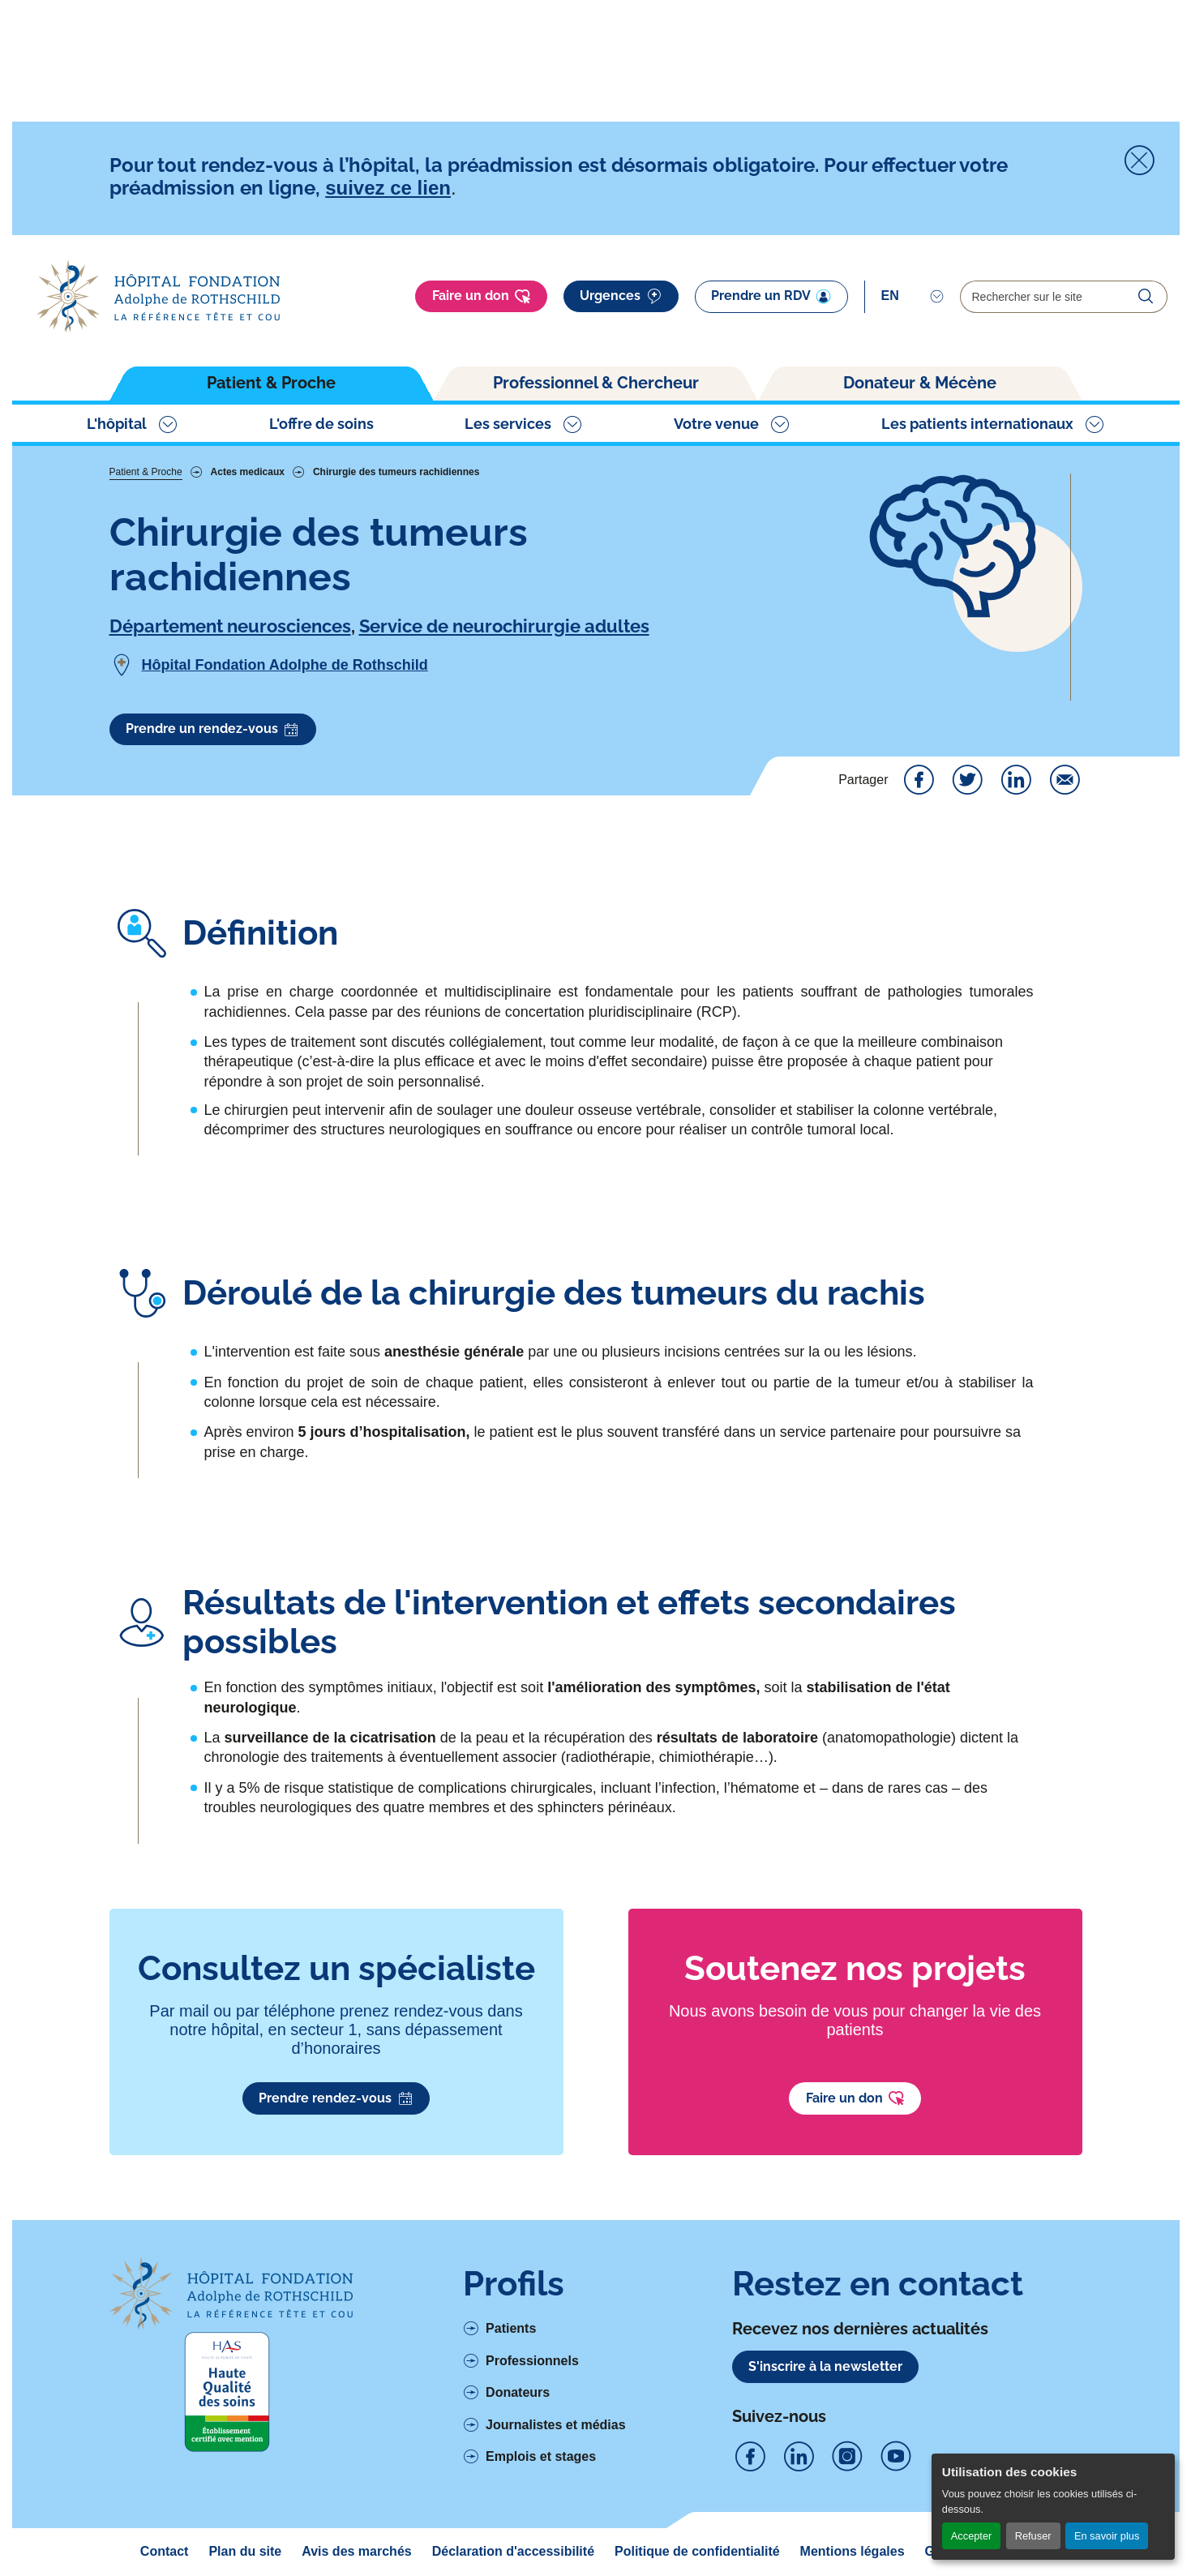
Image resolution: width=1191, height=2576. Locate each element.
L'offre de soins (321, 423)
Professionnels (532, 2361)
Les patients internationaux (977, 423)
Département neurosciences (230, 625)
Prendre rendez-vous (336, 2098)
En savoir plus (1106, 2536)
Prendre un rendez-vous (213, 730)
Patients (511, 2328)
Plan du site (244, 2551)
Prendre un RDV (771, 296)
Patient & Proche (271, 382)
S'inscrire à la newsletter (825, 2366)
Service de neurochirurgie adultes (504, 625)
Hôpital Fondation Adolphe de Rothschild (285, 665)
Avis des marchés (356, 2551)
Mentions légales (852, 2551)
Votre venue (716, 423)
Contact (164, 2551)
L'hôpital (117, 423)
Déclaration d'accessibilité (513, 2551)
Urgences (621, 297)
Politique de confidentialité (697, 2551)
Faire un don (481, 297)
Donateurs (518, 2392)
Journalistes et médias (556, 2425)
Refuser (1033, 2536)
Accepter (971, 2536)
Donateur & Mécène (919, 382)
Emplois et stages (541, 2456)
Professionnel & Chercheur (596, 382)
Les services (508, 423)
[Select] (912, 296)
